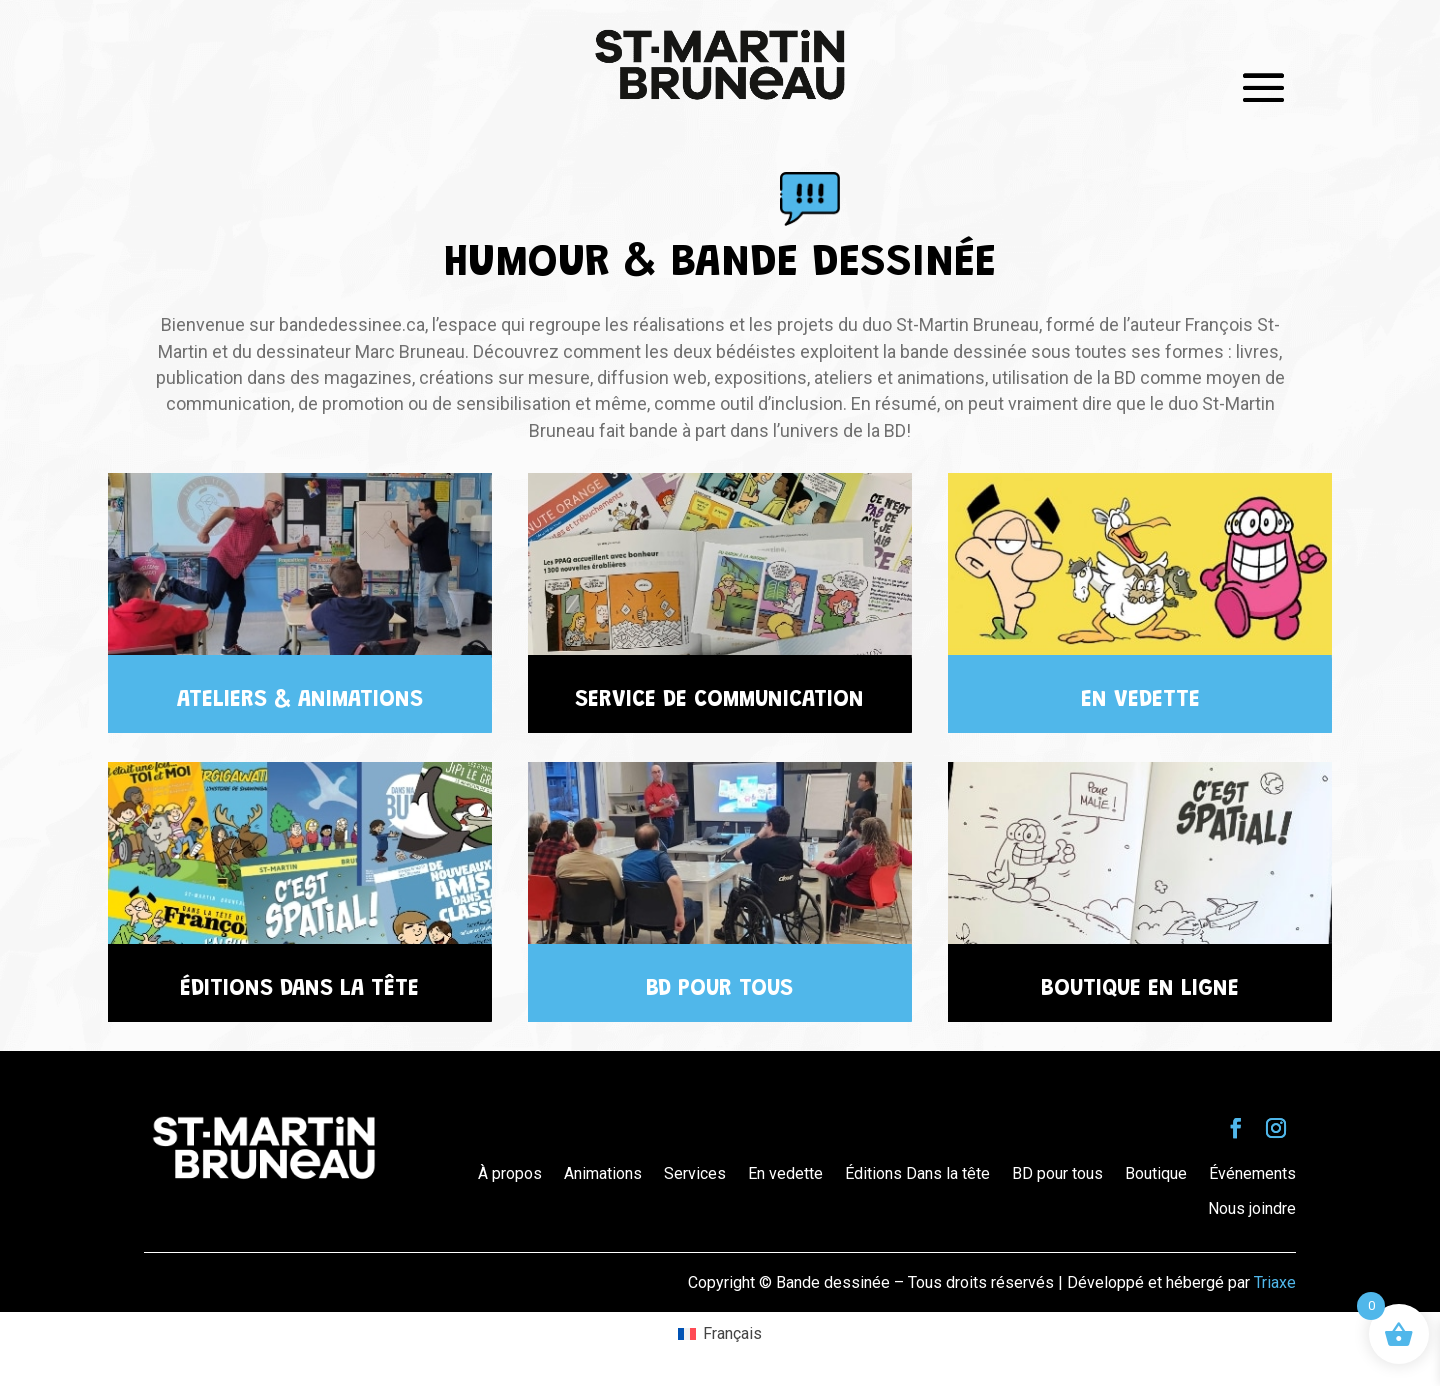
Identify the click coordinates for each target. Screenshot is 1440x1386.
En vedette (785, 1173)
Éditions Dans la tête (917, 1173)
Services (695, 1173)
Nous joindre (1252, 1208)
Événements (1252, 1173)
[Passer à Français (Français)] (719, 1334)
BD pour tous (1057, 1173)
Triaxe (1275, 1282)
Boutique (1156, 1173)
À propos (510, 1173)
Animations (603, 1173)
